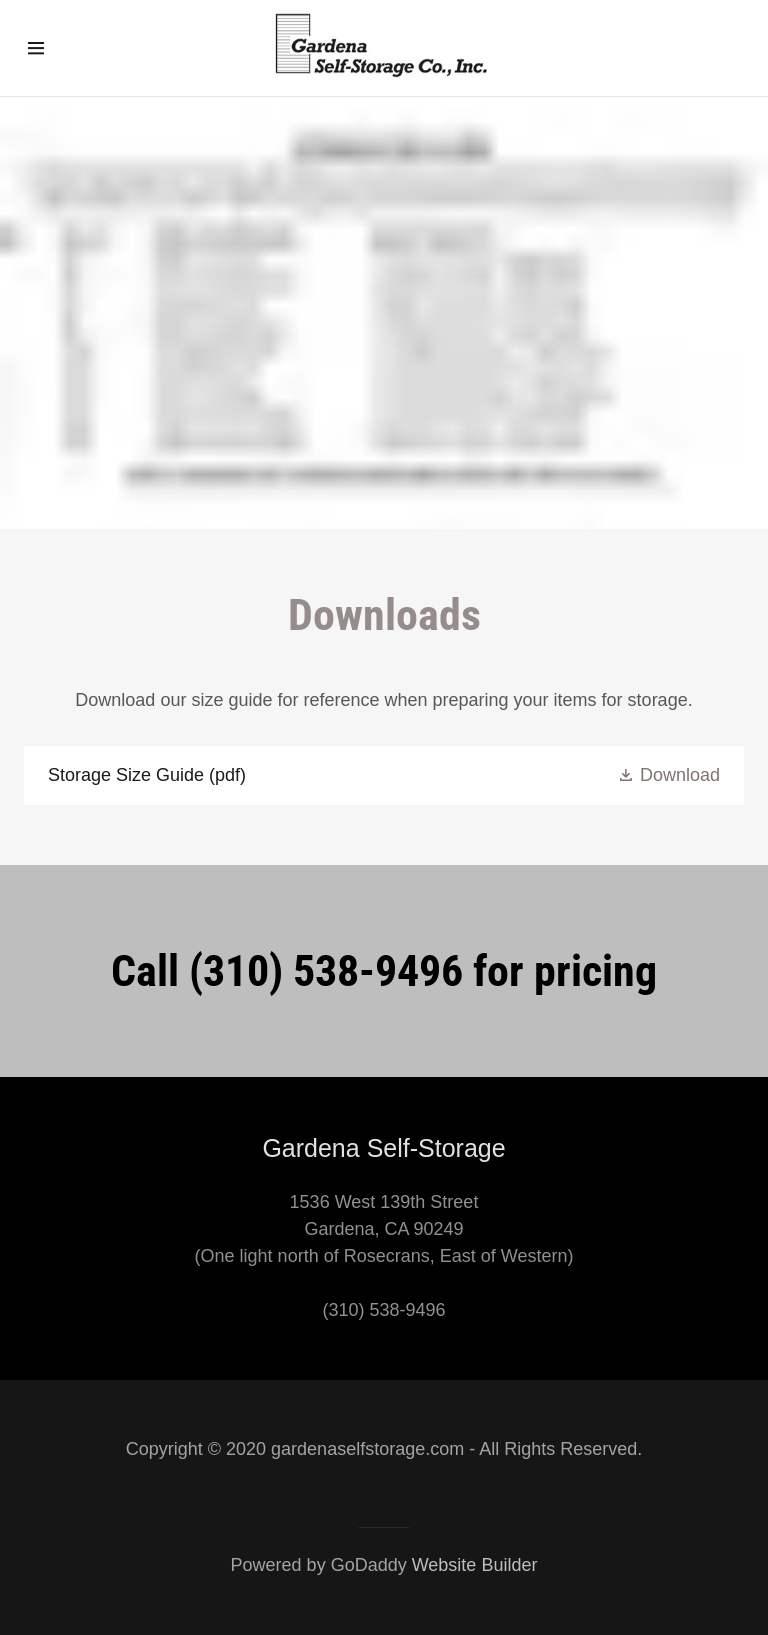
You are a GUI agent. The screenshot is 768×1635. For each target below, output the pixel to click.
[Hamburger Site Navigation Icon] (57, 48)
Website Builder (475, 1565)
